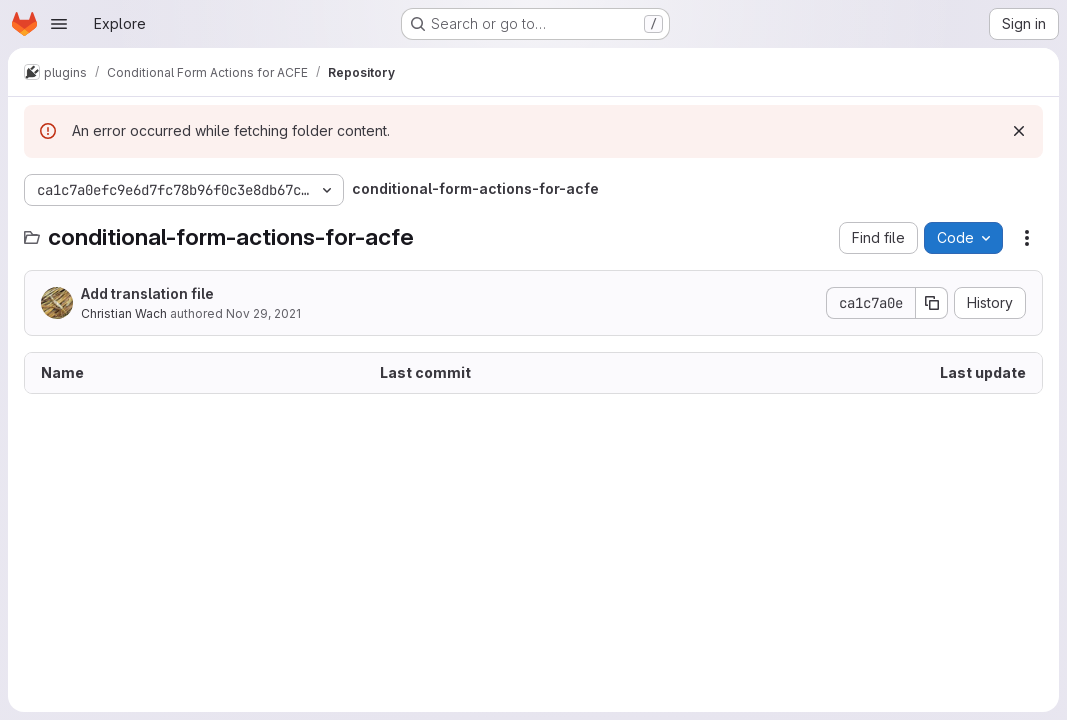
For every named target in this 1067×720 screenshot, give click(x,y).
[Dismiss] (1019, 131)
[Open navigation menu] (59, 24)
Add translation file (147, 293)
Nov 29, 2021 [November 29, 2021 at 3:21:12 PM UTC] (263, 313)
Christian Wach (124, 313)
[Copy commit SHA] (932, 303)
